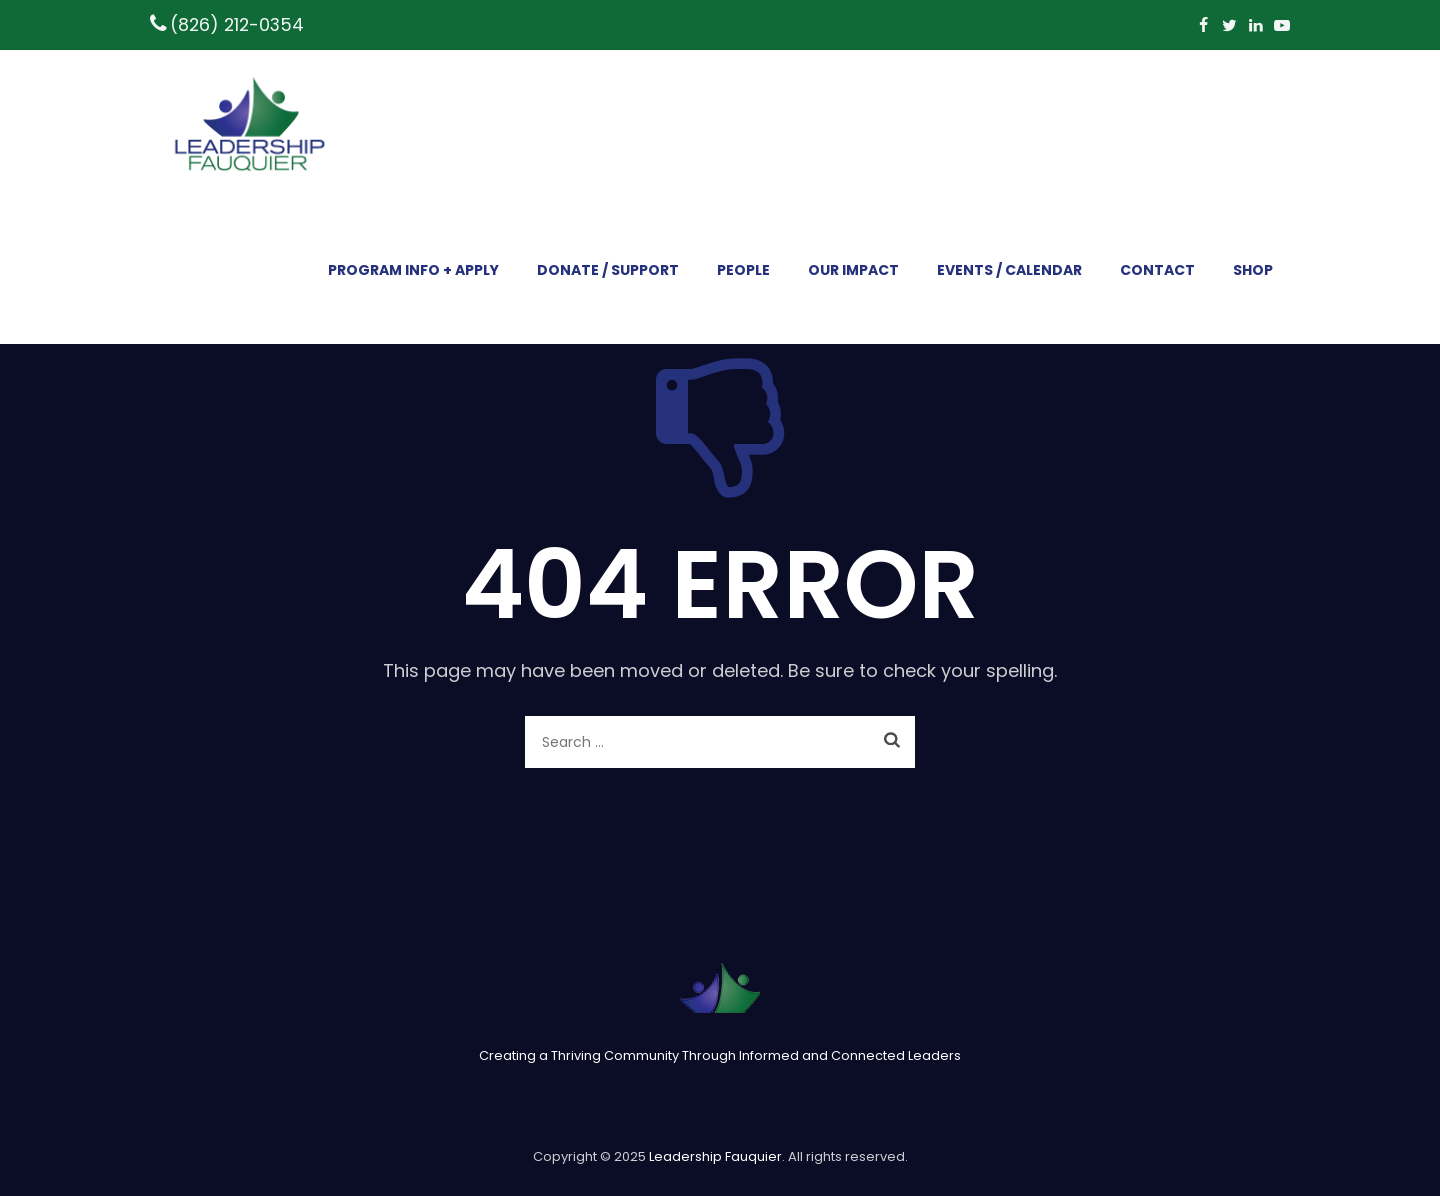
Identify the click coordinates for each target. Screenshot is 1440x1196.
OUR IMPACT (853, 270)
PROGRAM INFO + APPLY (413, 270)
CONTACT (1157, 270)
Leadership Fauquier (715, 1156)
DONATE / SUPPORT (608, 270)
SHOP (1253, 270)
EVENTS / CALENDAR (1009, 270)
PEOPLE (743, 270)
